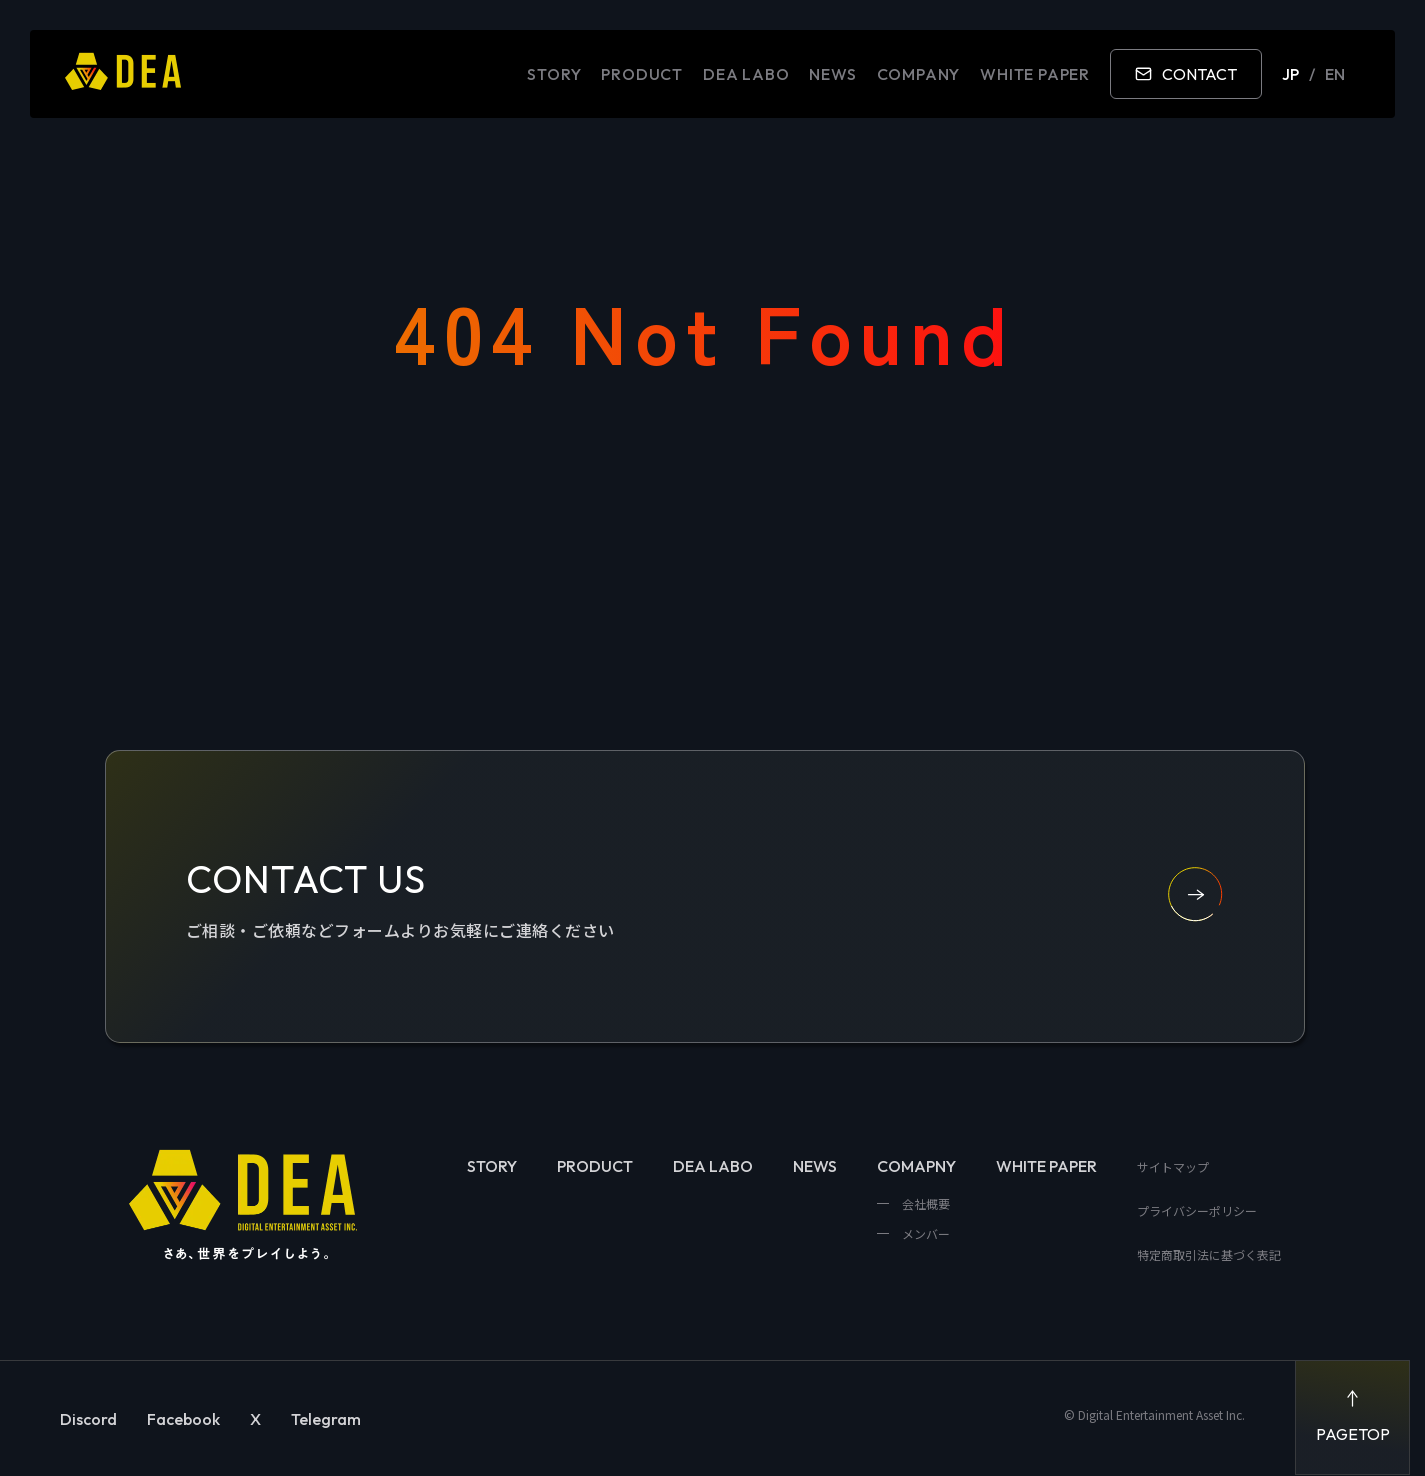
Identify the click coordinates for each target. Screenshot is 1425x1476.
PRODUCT (642, 74)
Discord (88, 1419)
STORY (554, 74)
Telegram (326, 1419)
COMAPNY (916, 1166)
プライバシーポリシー (1197, 1210)
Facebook (183, 1419)
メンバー (924, 1233)
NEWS (832, 74)
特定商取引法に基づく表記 (1209, 1254)
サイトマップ (1173, 1166)
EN (1335, 74)
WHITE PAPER (1035, 74)
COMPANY (919, 74)
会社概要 (924, 1203)
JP (1290, 74)
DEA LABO (746, 74)
